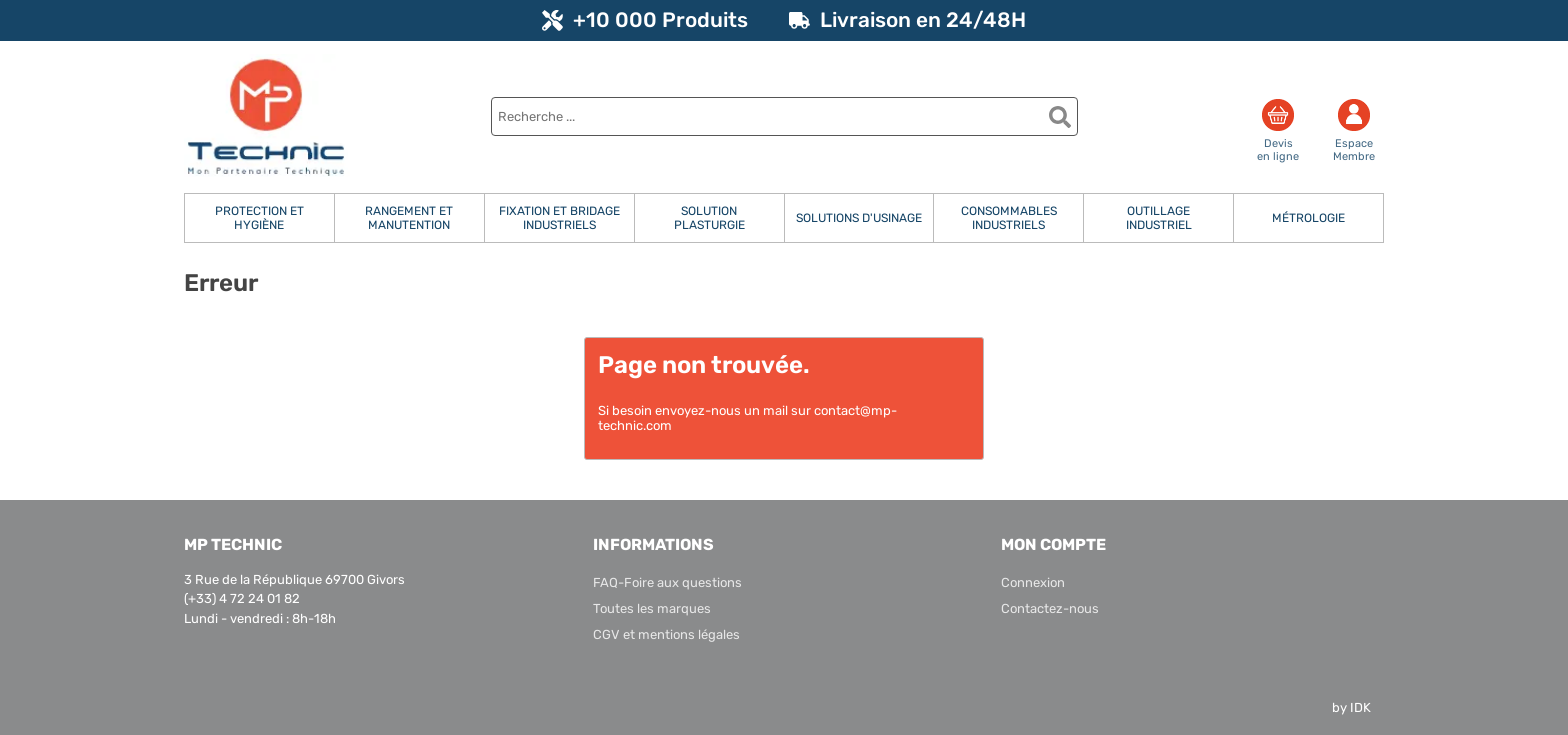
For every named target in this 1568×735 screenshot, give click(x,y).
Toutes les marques (652, 608)
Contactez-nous (1050, 608)
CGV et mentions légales (666, 634)
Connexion (1033, 582)
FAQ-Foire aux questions (667, 582)
